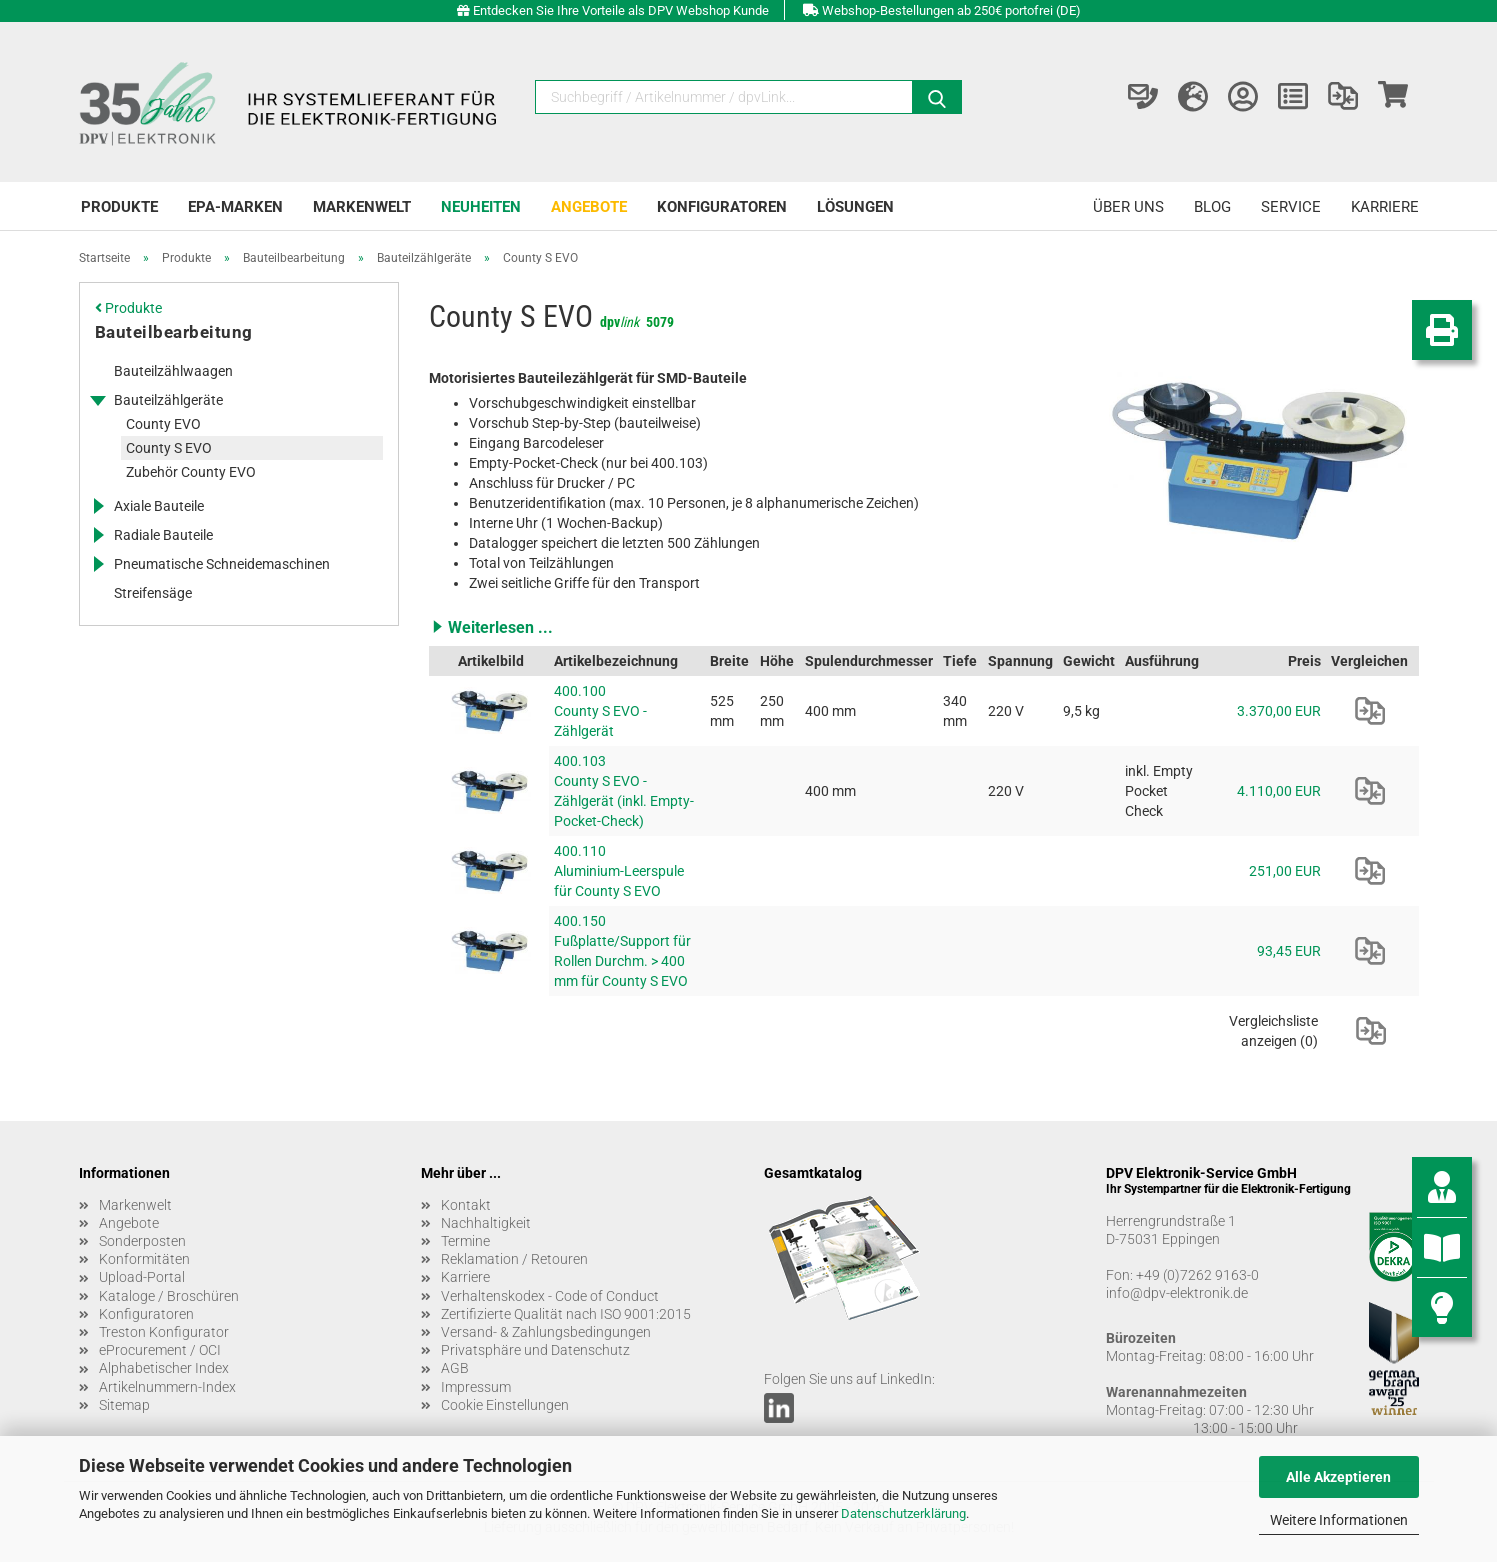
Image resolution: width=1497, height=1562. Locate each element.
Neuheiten (481, 207)
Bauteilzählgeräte (168, 400)
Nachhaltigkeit (486, 1223)
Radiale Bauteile (163, 535)
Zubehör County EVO (191, 472)
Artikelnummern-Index (167, 1387)
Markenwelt (362, 207)
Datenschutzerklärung (903, 1513)
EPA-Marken (235, 207)
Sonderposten (142, 1241)
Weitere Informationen (1339, 1520)
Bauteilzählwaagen (173, 371)
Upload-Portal (142, 1277)
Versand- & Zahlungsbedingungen (546, 1332)
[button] (924, 627)
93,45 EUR (1289, 951)
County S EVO (169, 448)
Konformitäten (144, 1259)
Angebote (589, 207)
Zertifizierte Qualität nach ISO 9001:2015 (566, 1314)
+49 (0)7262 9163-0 (1197, 1275)
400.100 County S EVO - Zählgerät (600, 711)
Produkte (119, 207)
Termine (465, 1241)
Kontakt (466, 1205)
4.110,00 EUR (1279, 791)
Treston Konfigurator (164, 1332)
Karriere (1385, 207)
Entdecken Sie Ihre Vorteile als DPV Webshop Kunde (621, 10)
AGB (455, 1368)
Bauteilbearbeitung (174, 332)
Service (1291, 207)
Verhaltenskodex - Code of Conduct (550, 1296)
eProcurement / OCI (160, 1350)
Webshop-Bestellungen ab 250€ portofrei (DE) (951, 10)
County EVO (163, 424)
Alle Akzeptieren (1338, 1477)
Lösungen (855, 207)
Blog (1212, 207)
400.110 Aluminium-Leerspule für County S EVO (619, 871)
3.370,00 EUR (1279, 711)
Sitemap (124, 1405)
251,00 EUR (1285, 871)
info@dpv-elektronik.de (1177, 1293)
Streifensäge (153, 593)
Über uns (1128, 207)
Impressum (476, 1387)
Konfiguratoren (722, 207)
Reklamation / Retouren (514, 1259)
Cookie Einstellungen (505, 1405)
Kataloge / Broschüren (169, 1296)
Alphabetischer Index (164, 1368)
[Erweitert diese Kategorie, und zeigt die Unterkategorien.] (98, 400)
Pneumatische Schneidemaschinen (222, 564)
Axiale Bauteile (159, 506)
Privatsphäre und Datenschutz (535, 1350)
